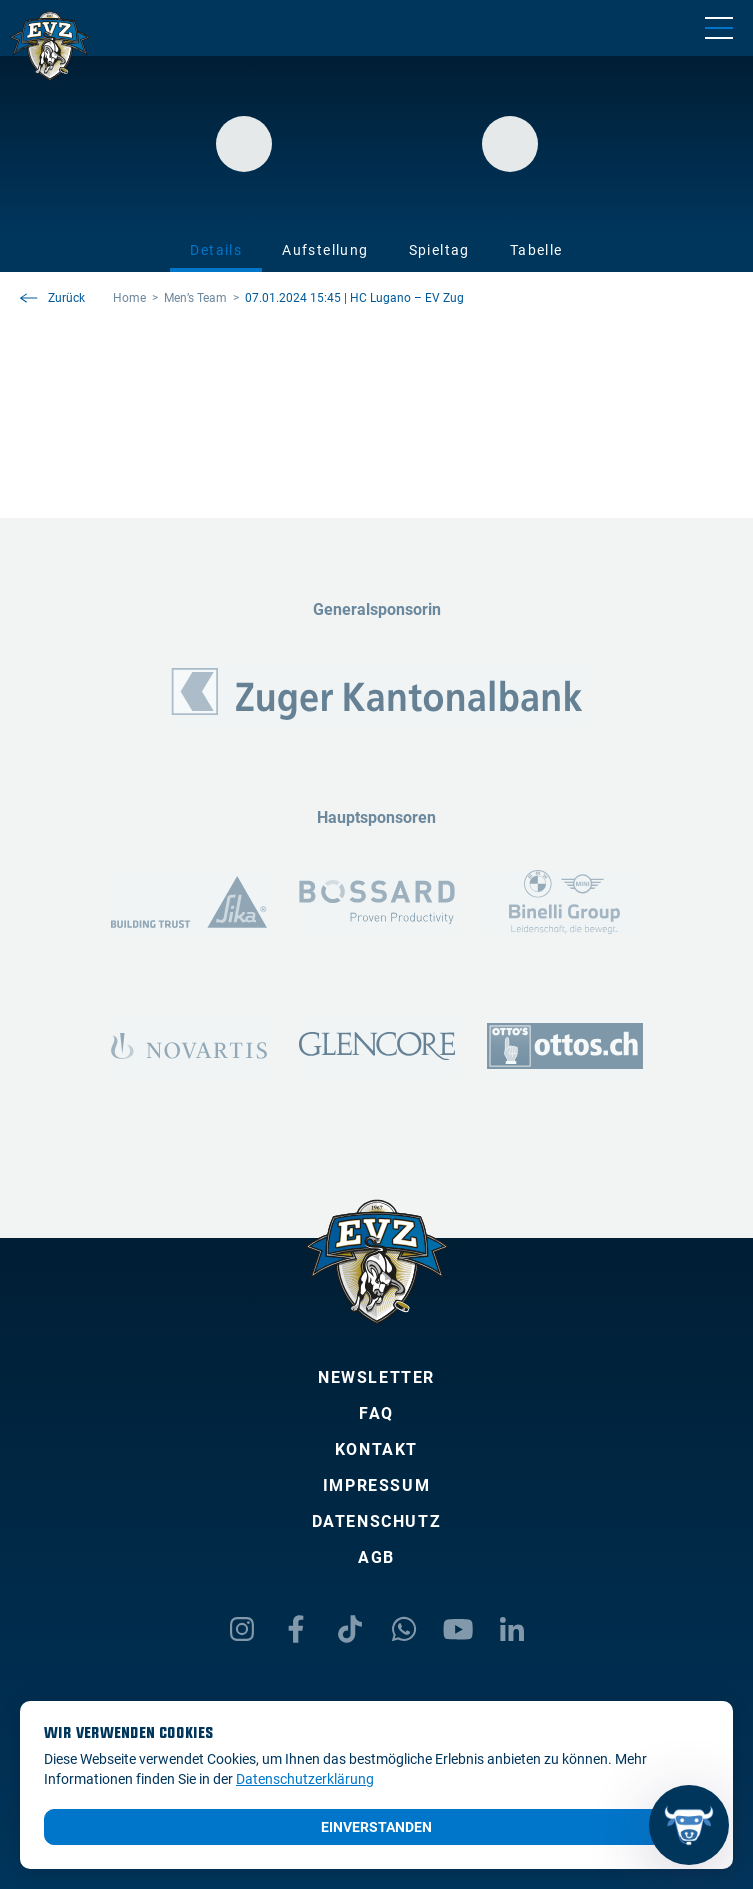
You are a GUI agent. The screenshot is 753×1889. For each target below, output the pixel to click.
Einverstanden (376, 1827)
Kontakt (376, 1449)
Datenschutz (377, 1521)
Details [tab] (216, 250)
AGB (376, 1557)
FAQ (376, 1413)
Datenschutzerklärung (305, 1779)
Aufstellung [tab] (325, 250)
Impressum (376, 1485)
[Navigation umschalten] (719, 28)
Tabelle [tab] (536, 250)
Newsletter (376, 1377)
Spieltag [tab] (439, 250)
